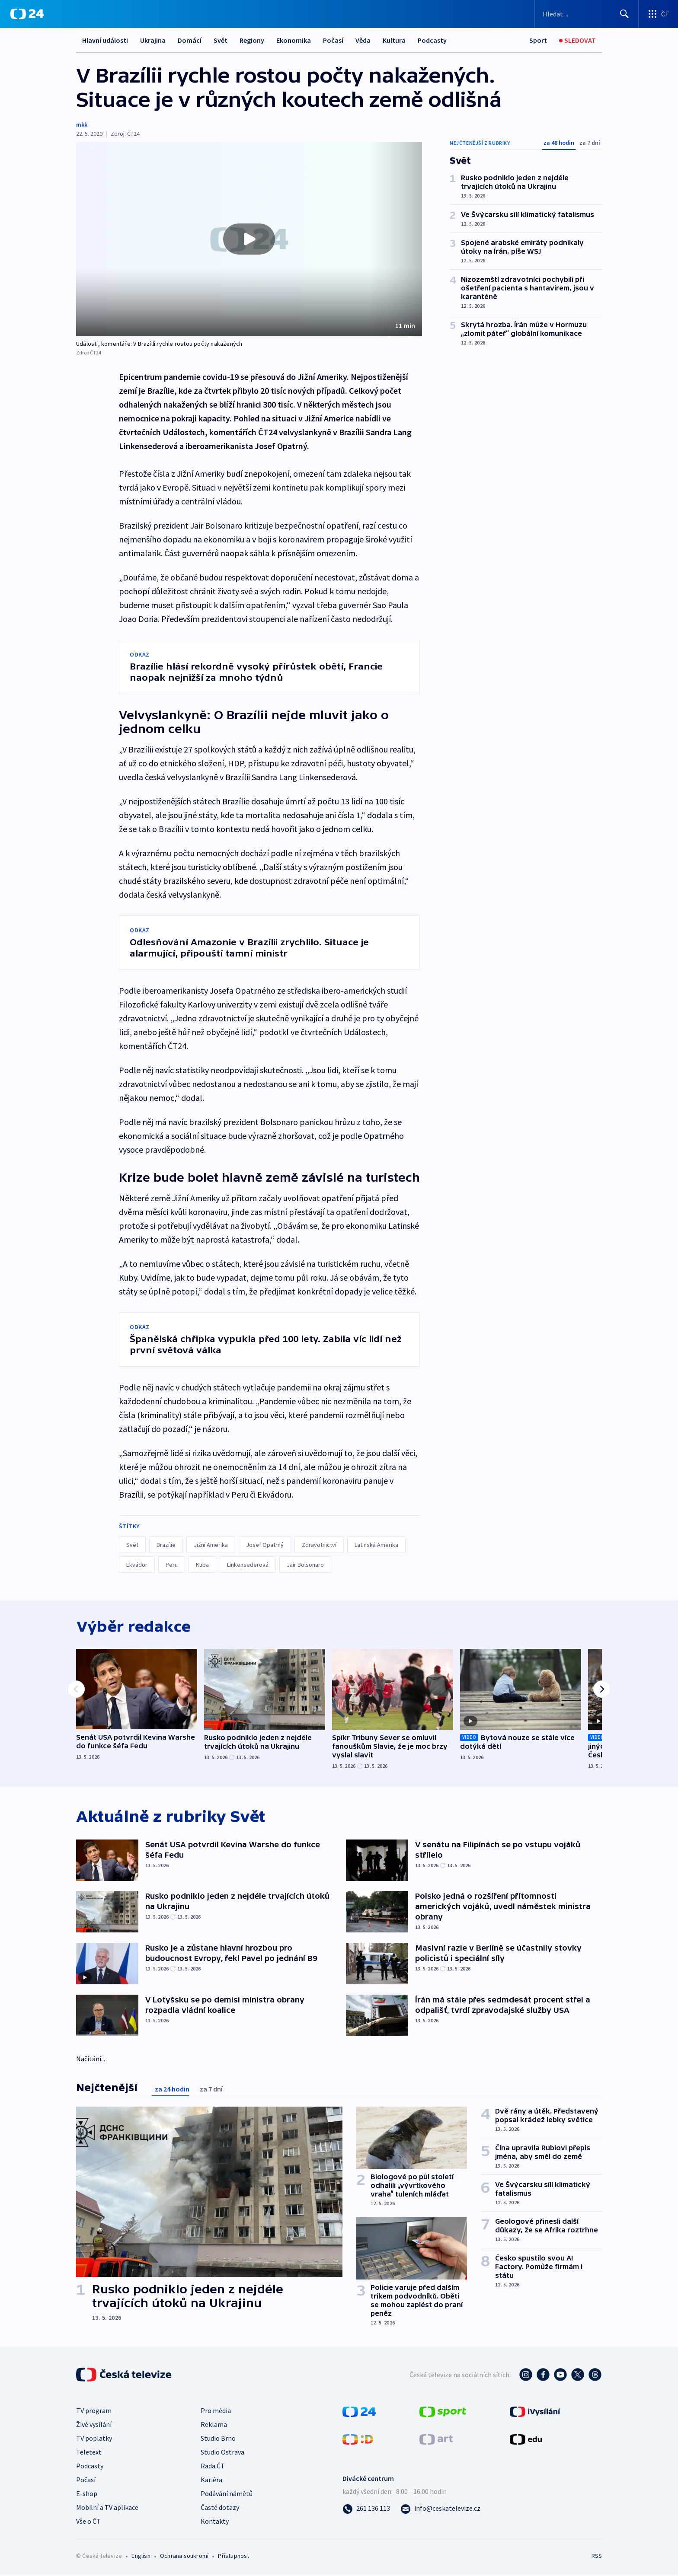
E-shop (86, 2494)
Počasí (333, 40)
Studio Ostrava (222, 2452)
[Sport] (538, 40)
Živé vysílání (94, 2425)
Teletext (89, 2452)
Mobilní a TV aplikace (107, 2508)
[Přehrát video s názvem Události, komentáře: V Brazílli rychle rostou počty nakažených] (249, 239)
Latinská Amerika (376, 1545)
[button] (249, 239)
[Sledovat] (577, 40)
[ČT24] (27, 14)
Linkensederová (248, 1565)
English (140, 2556)
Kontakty (215, 2522)
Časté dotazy (220, 2508)
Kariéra (211, 2480)
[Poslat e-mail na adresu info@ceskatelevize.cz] (440, 2509)
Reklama (214, 2425)
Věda (363, 40)
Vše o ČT (88, 2522)
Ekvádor (136, 1565)
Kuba (202, 1565)
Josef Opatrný (265, 1545)
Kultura (394, 40)
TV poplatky (94, 2439)
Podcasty (432, 40)
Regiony (252, 40)
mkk (81, 124)
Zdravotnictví (319, 1545)
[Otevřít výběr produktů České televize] (658, 14)
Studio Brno (218, 2439)
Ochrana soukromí (184, 2556)
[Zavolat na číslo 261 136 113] (366, 2509)
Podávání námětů (227, 2494)
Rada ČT (213, 2466)
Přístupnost (233, 2556)
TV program (94, 2411)
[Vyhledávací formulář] (586, 14)
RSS (597, 2556)
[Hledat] (624, 14)
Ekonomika (293, 40)
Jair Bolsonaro (305, 1565)
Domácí (189, 40)
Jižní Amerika (211, 1545)
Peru (172, 1565)
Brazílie (166, 1545)
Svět (220, 40)
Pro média (216, 2411)
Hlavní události (105, 40)
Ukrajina (153, 40)
